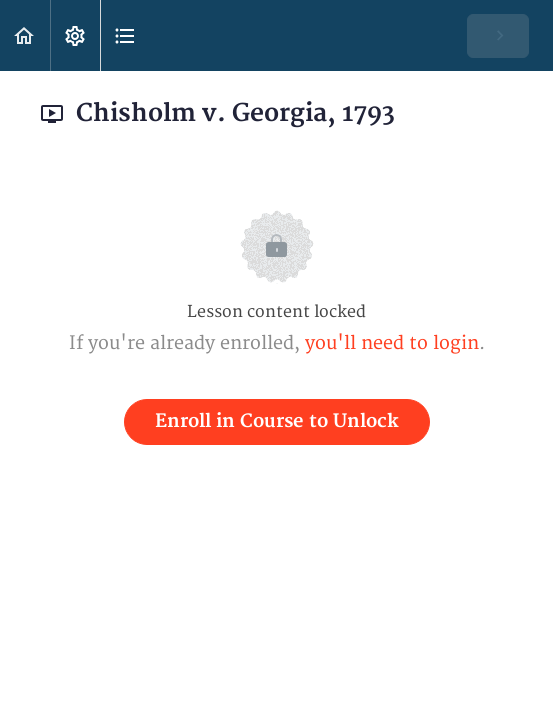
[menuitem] (75, 35)
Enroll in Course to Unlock (277, 421)
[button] (25, 35)
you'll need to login (392, 343)
